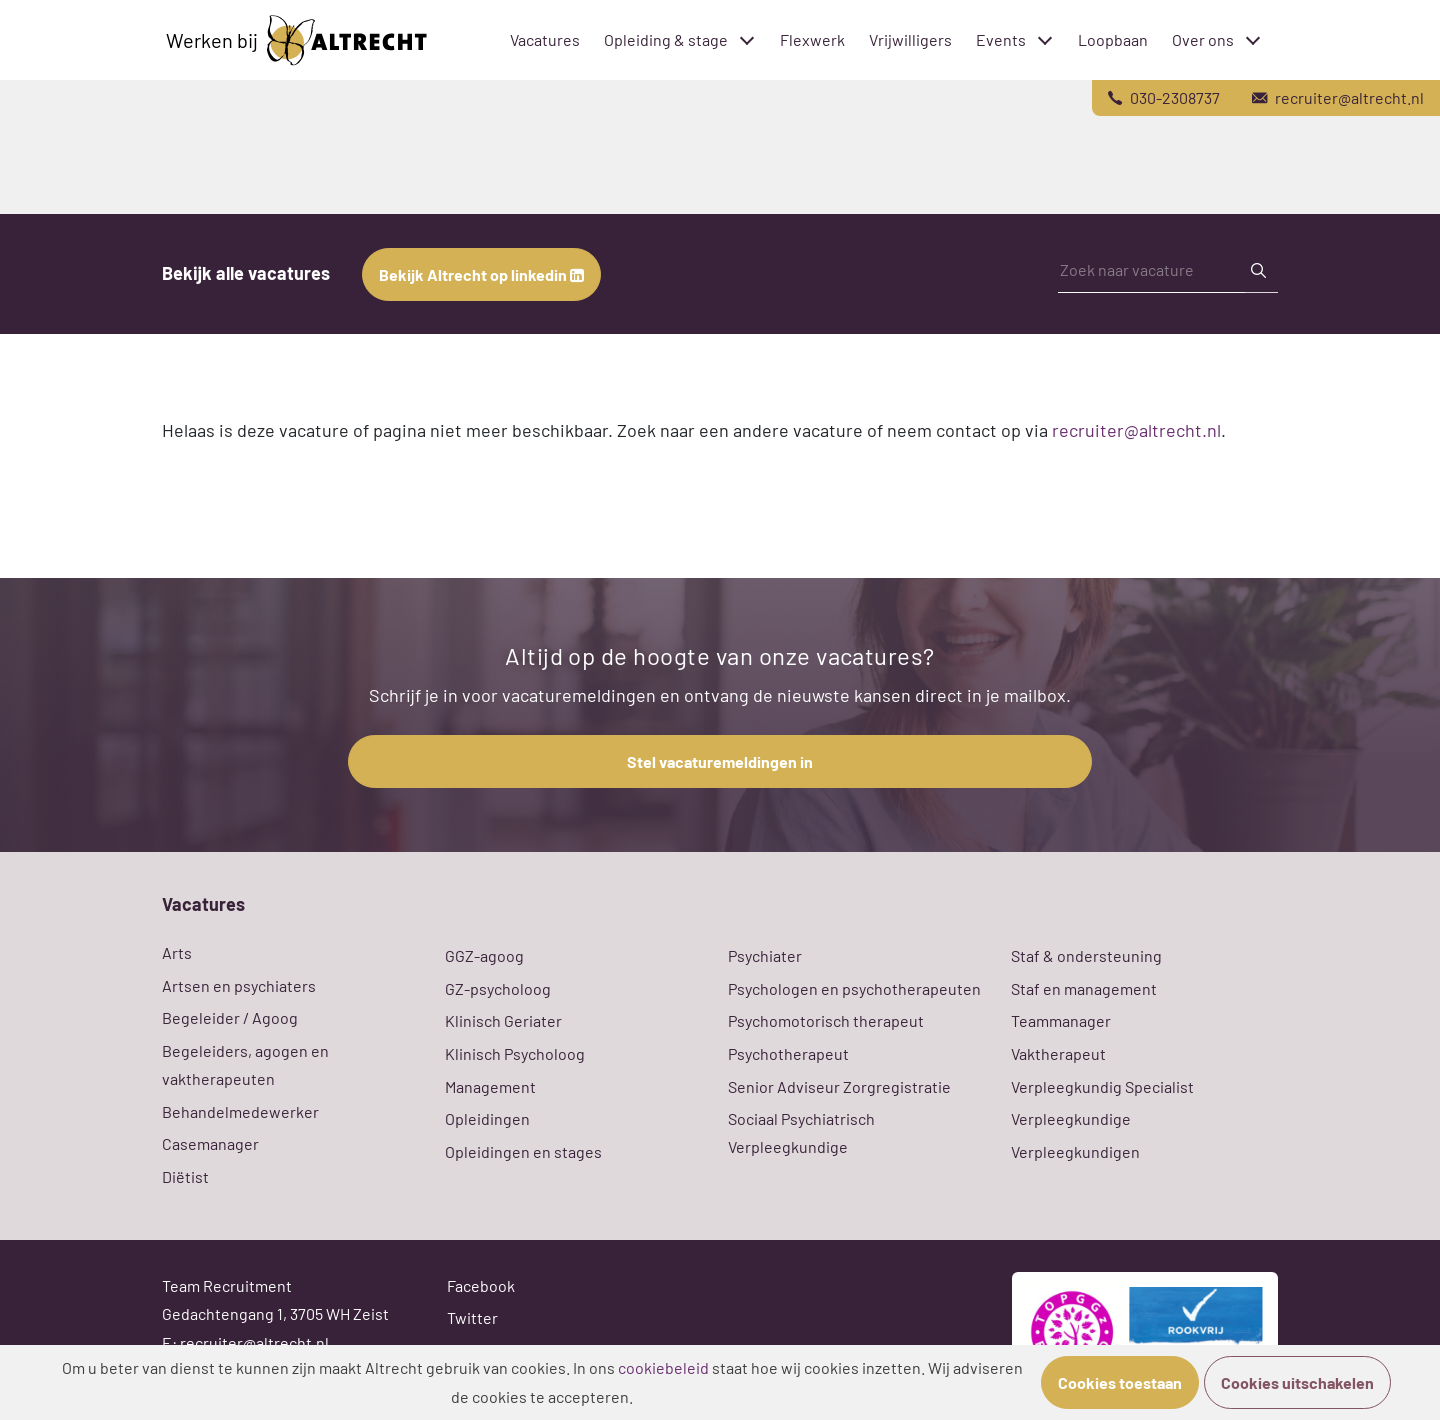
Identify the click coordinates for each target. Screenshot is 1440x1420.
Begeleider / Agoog (230, 1017)
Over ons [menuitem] (1203, 39)
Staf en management (1084, 988)
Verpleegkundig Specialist (1102, 1086)
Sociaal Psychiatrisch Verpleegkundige (801, 1132)
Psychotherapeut (788, 1053)
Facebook (481, 1285)
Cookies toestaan (1120, 1382)
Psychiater (765, 955)
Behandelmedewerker (240, 1111)
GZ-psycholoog (498, 988)
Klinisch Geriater (503, 1020)
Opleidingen (487, 1118)
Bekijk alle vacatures (246, 273)
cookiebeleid (663, 1367)
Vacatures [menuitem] (545, 39)
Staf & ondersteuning (1086, 955)
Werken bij (296, 40)
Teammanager (1061, 1020)
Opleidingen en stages (523, 1151)
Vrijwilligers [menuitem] (910, 39)
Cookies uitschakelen (1297, 1382)
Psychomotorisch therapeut (826, 1020)
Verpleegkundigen (1075, 1151)
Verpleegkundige (1071, 1118)
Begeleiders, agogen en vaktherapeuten (245, 1064)
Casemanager (210, 1143)
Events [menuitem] (1001, 39)
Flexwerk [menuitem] (812, 39)
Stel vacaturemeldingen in (720, 761)
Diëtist (185, 1176)
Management (490, 1086)
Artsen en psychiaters (239, 985)
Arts (177, 952)
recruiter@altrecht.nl (1136, 430)
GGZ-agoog (484, 955)
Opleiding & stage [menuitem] (666, 39)
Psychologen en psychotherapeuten (854, 988)
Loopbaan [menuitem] (1113, 39)
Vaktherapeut (1058, 1053)
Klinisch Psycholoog (515, 1053)
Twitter (472, 1317)
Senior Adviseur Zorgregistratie (839, 1086)
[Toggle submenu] (747, 40)
